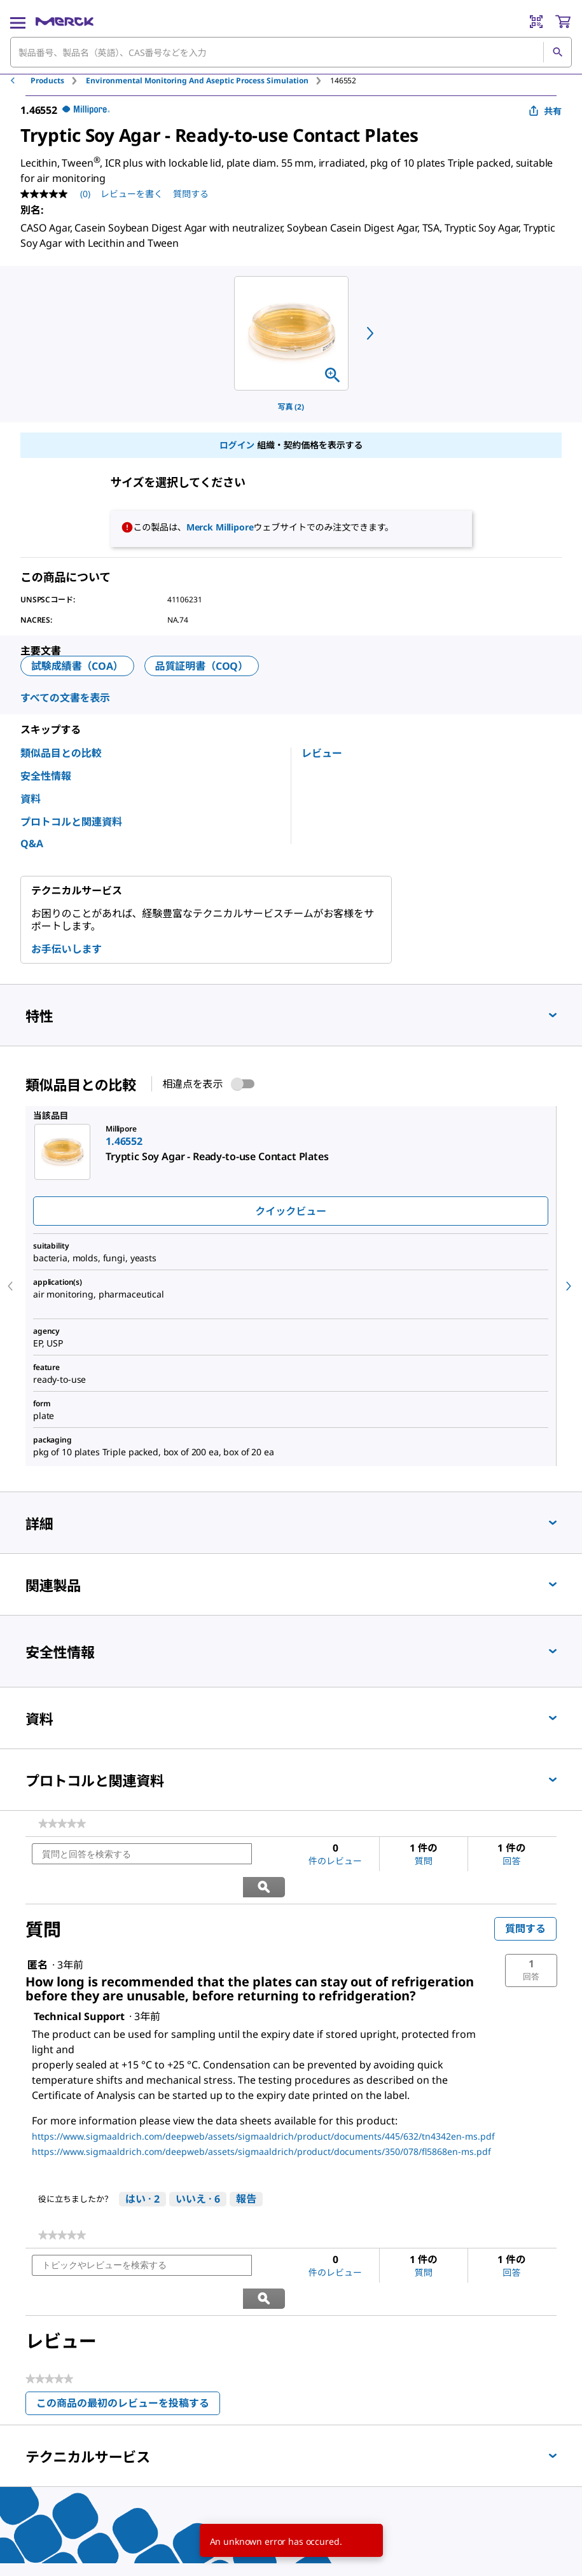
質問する (525, 1896)
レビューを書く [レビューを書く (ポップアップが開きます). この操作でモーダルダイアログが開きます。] (131, 194)
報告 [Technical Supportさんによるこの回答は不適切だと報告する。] (246, 2166)
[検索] (557, 52)
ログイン (236, 445)
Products (47, 80)
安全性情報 (45, 776)
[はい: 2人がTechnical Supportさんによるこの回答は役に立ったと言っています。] (142, 2167)
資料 (30, 799)
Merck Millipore (220, 527)
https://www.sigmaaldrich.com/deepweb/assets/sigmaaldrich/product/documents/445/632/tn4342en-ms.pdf (263, 2104)
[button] (531, 1938)
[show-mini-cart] (563, 22)
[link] (62, 1823)
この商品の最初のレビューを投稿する (128, 2341)
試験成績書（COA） (77, 666)
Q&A (31, 843)
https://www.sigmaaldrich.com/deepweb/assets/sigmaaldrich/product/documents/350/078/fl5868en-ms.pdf (261, 2119)
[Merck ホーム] (65, 21)
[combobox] (291, 52)
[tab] (58, 80)
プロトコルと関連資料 (71, 822)
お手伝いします (66, 949)
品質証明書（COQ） (202, 666)
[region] (291, 333)
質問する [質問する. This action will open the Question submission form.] (191, 194)
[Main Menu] (17, 22)
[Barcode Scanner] (536, 21)
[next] (370, 333)
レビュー (321, 753)
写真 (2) (290, 406)
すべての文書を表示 (65, 697)
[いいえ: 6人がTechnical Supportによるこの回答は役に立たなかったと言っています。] (197, 2167)
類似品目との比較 (61, 753)
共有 (545, 111)
